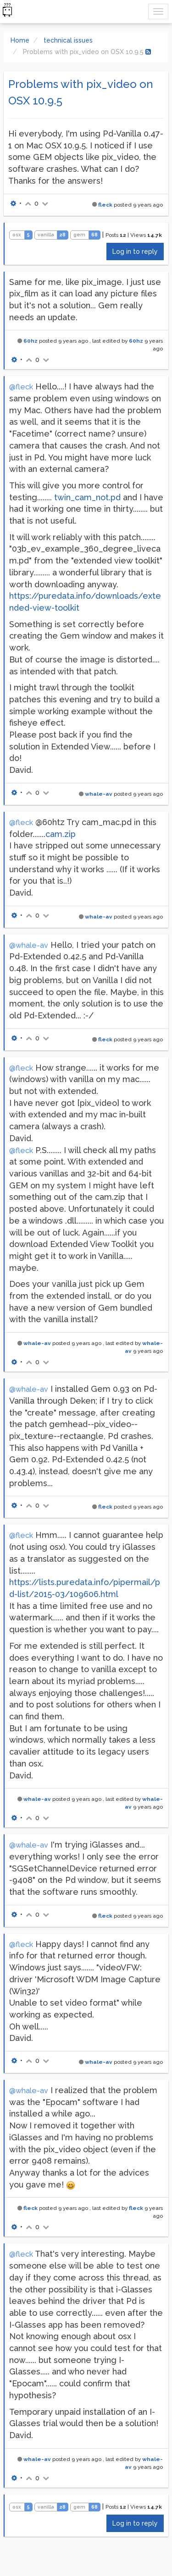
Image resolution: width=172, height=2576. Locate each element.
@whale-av (28, 945)
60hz (30, 341)
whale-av (98, 794)
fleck (105, 205)
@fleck (21, 387)
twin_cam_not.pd (87, 497)
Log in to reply (135, 251)
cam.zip (60, 834)
